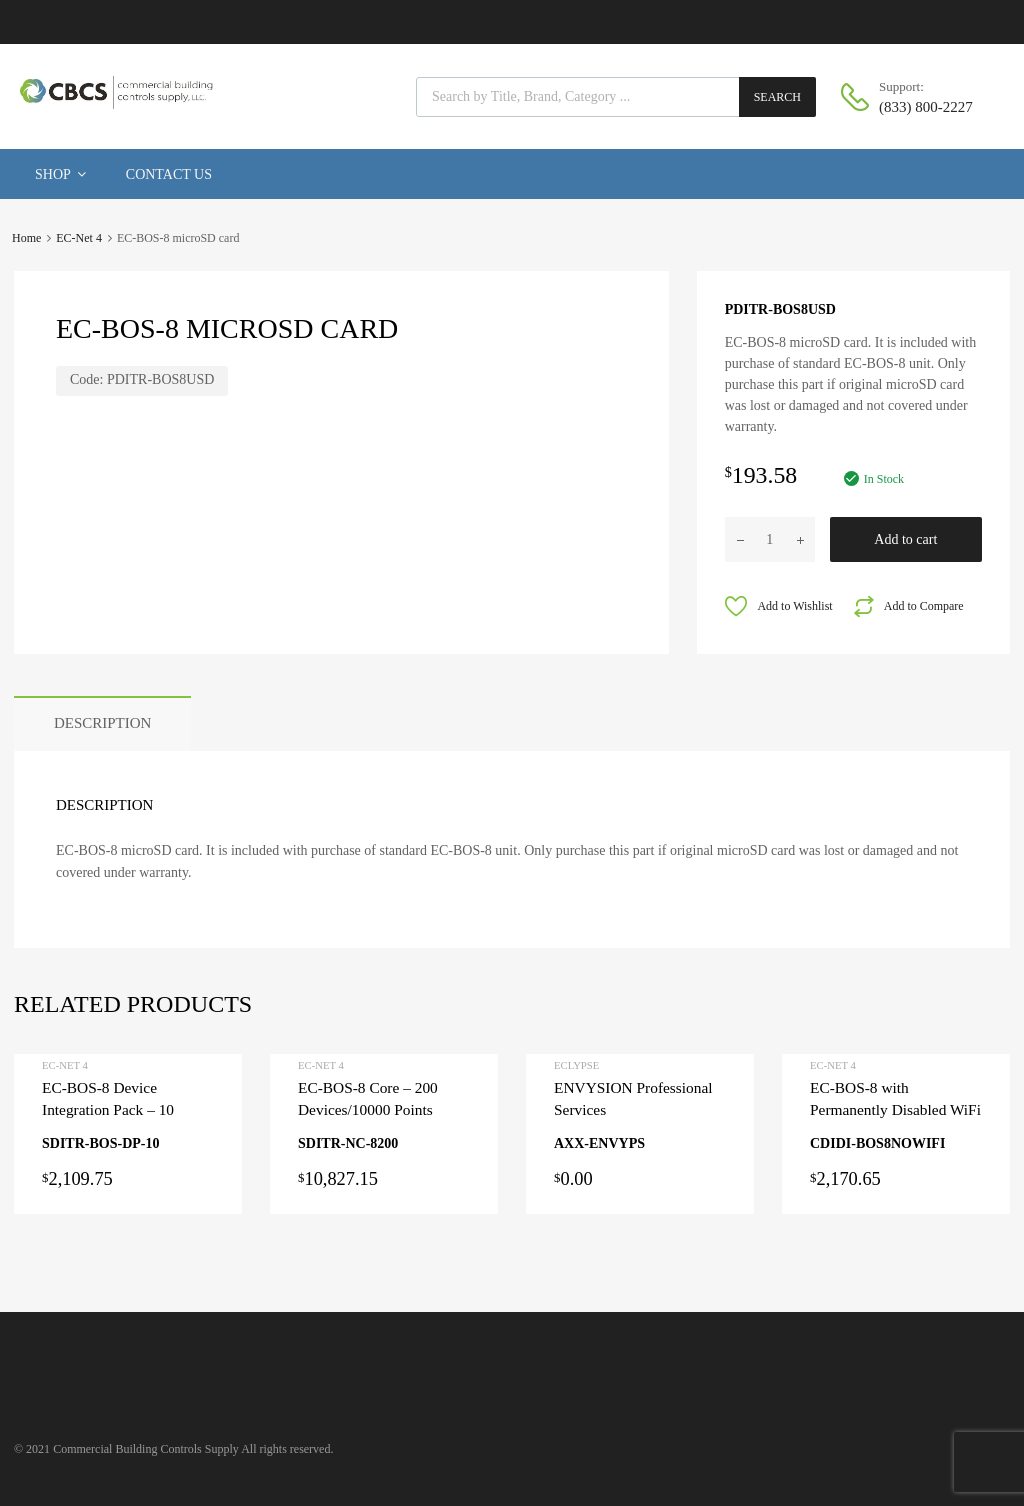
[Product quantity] (770, 539)
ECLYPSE (576, 1065)
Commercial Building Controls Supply (146, 1449)
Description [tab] (102, 723)
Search (777, 97)
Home (26, 238)
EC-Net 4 (79, 238)
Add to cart (905, 539)
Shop (60, 174)
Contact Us (169, 174)
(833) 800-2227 (926, 107)
